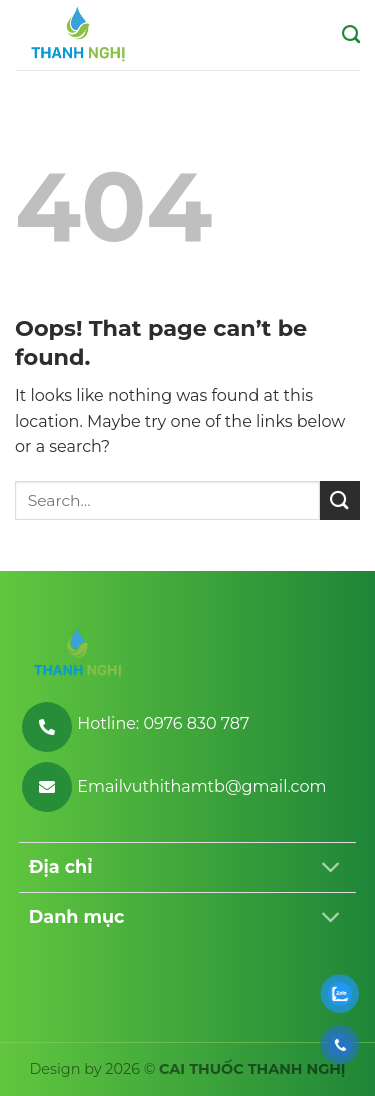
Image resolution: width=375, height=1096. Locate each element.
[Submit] (340, 500)
